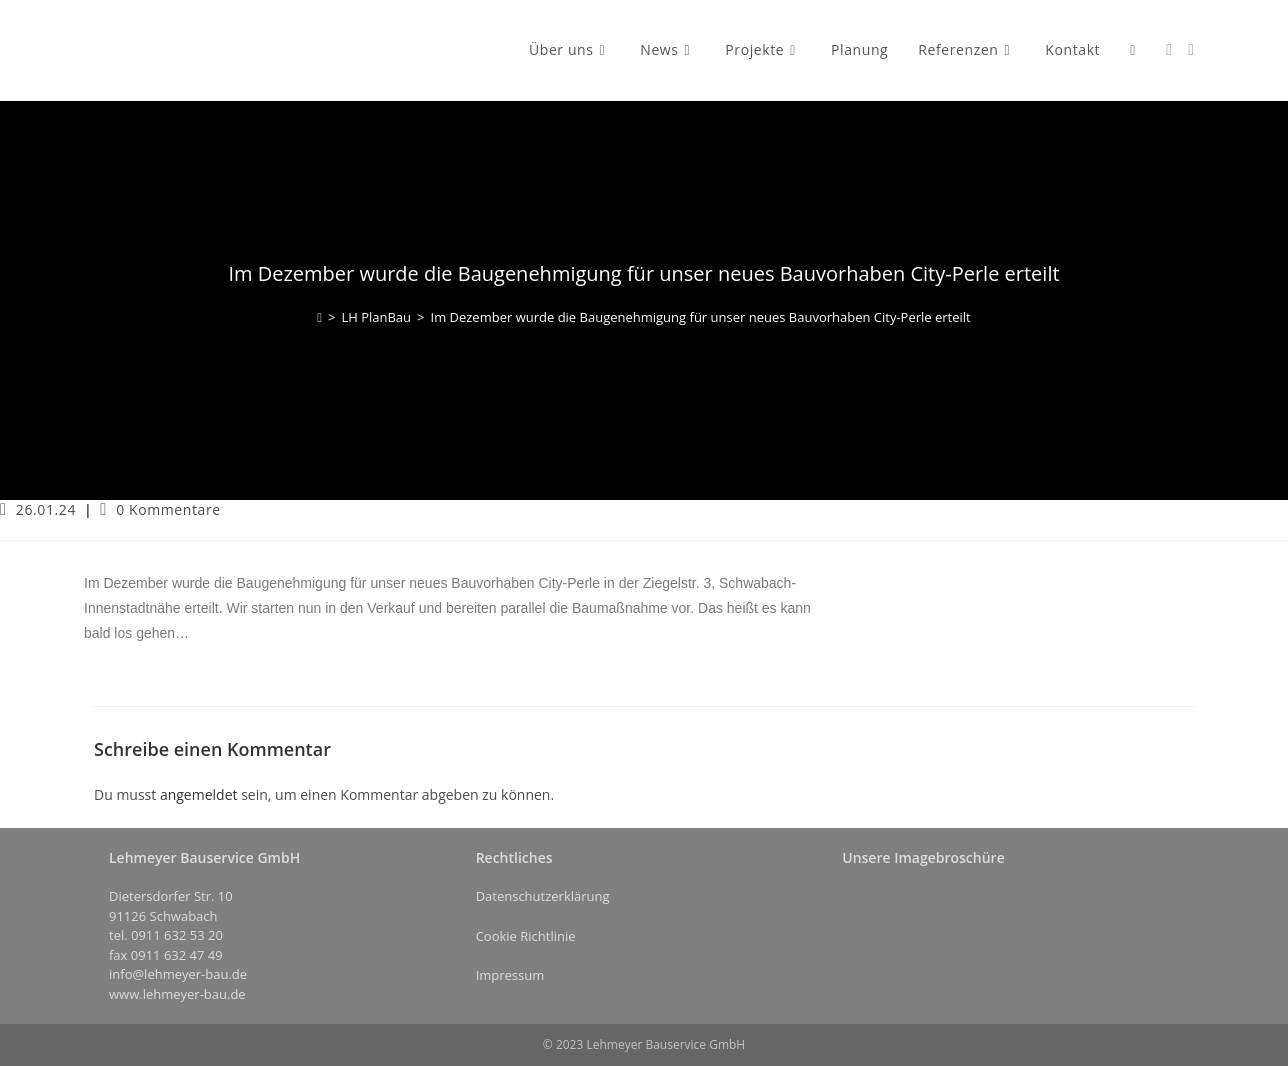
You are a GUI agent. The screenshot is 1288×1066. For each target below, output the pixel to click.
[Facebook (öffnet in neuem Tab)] (1169, 49)
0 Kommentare (168, 509)
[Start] (319, 317)
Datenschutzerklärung (543, 896)
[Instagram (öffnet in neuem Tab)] (1191, 49)
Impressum (510, 975)
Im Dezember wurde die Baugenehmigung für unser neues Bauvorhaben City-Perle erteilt (701, 317)
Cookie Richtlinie (526, 936)
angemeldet (199, 794)
